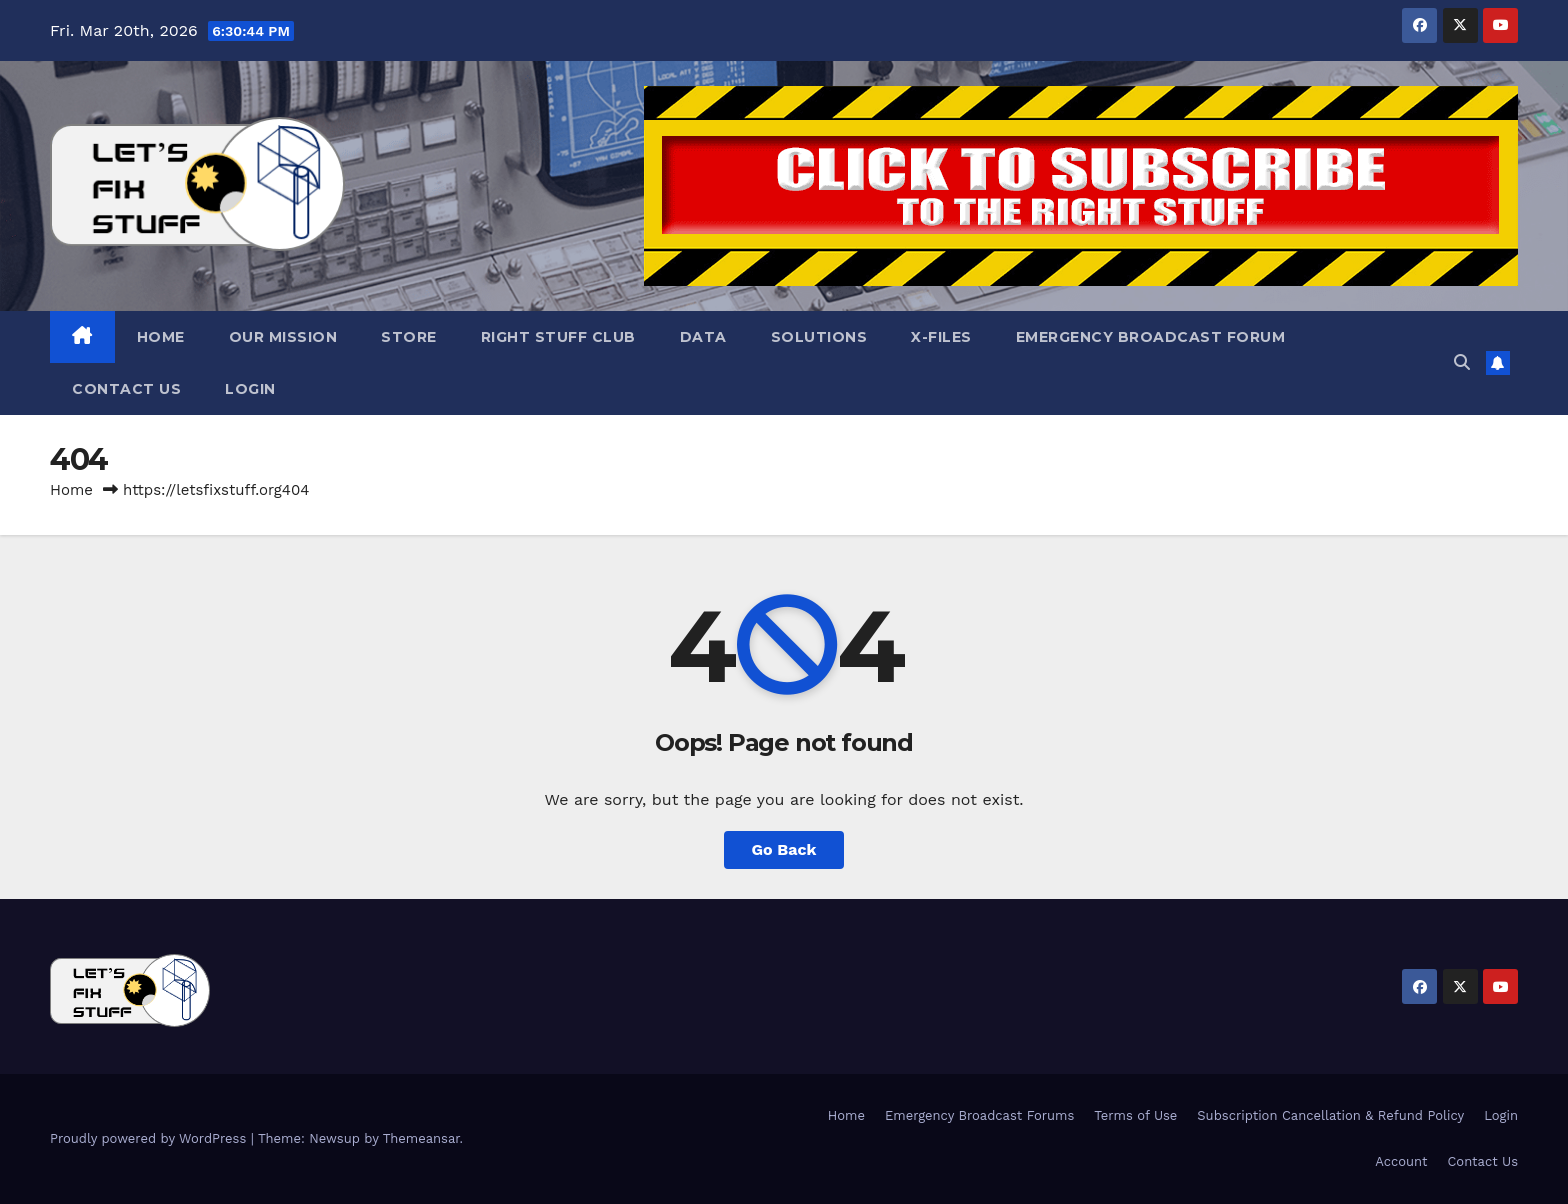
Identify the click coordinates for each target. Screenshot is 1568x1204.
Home (161, 337)
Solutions (819, 337)
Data (703, 337)
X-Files (941, 337)
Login (250, 389)
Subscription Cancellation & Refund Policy (1330, 1115)
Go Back (784, 849)
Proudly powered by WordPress (150, 1138)
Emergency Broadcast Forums (979, 1115)
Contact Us (126, 389)
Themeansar (421, 1138)
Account (1401, 1161)
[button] (1462, 362)
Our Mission (283, 337)
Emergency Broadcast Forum (1151, 337)
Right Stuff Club (558, 337)
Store (409, 337)
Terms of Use (1135, 1115)
